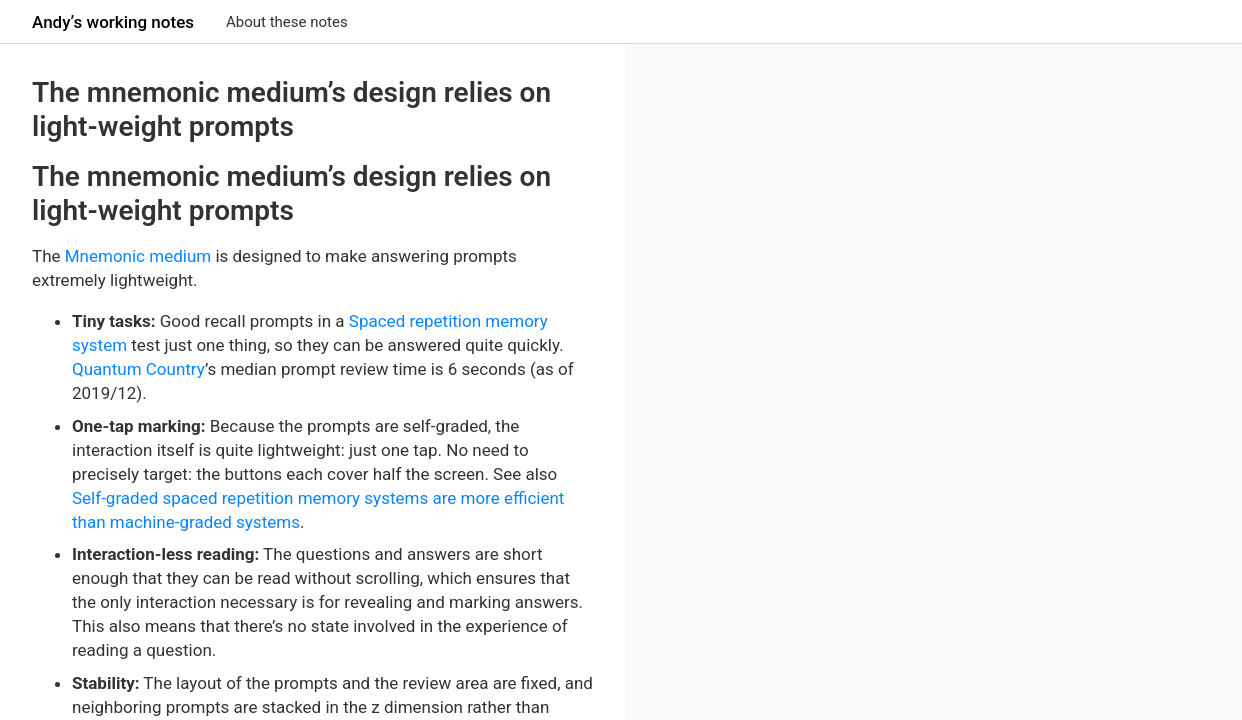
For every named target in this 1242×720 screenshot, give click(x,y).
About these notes (287, 22)
